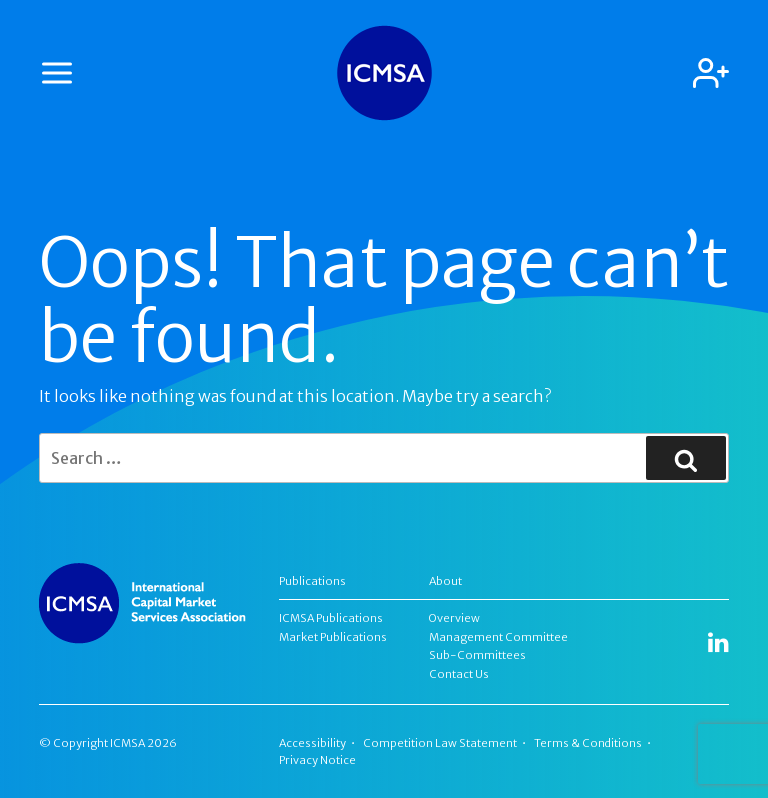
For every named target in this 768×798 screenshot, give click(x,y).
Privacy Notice (317, 760)
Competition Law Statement (440, 743)
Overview (454, 618)
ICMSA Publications (331, 618)
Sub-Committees (477, 655)
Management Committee (498, 637)
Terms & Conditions (588, 743)
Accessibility (312, 743)
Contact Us (459, 674)
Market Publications (333, 637)
